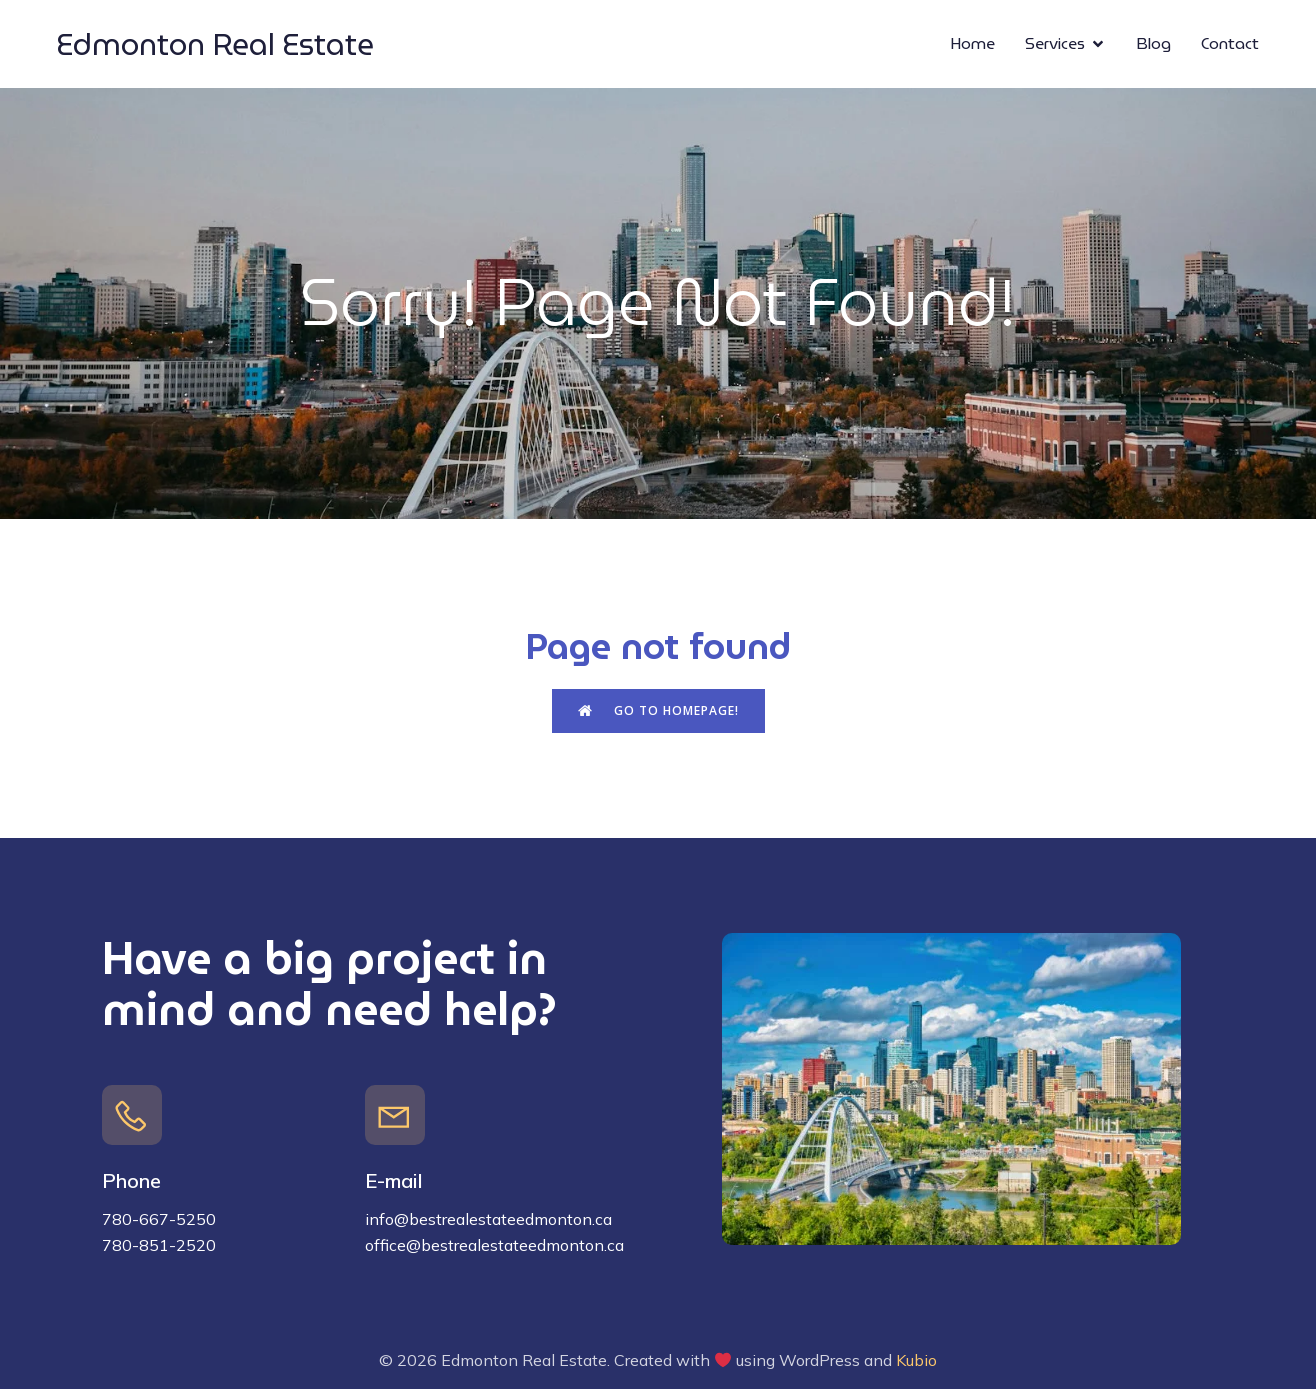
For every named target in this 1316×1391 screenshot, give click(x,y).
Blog (1153, 44)
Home (972, 44)
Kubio (916, 1362)
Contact (1230, 44)
